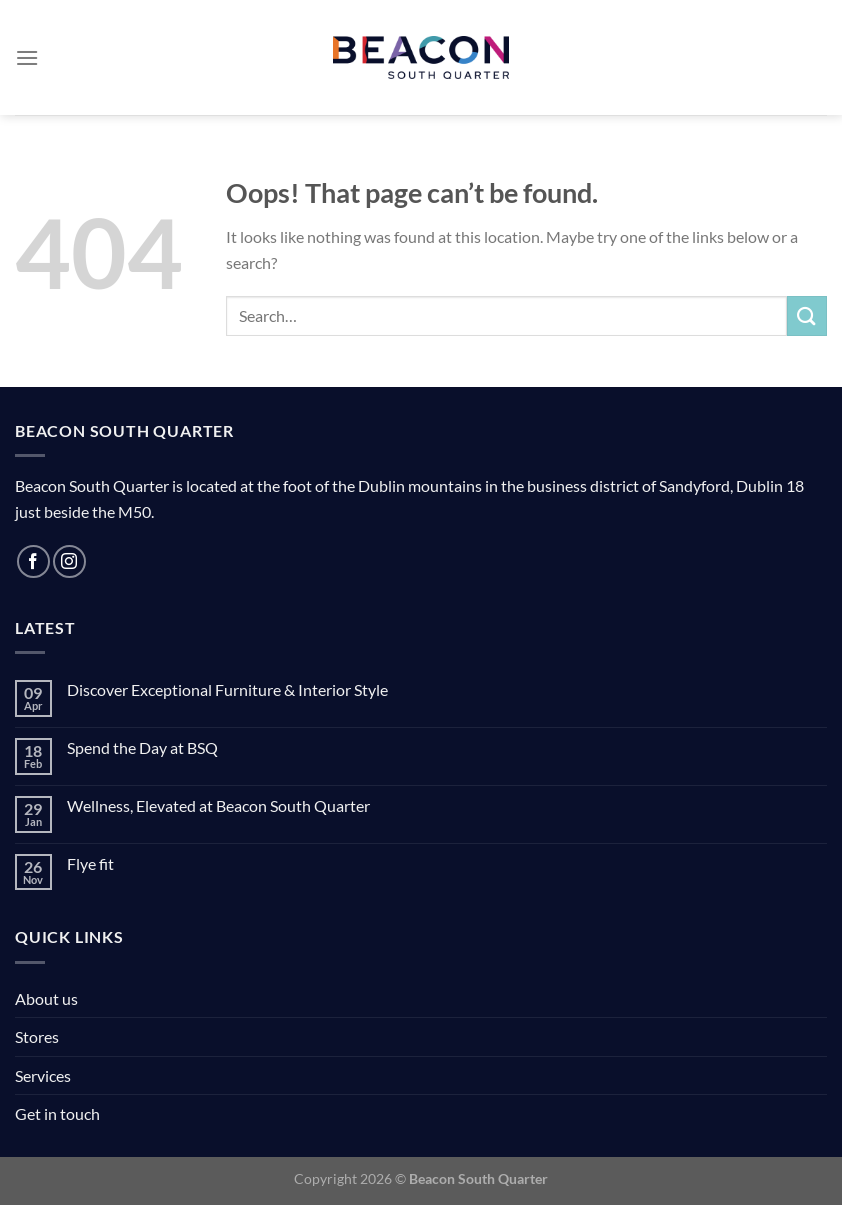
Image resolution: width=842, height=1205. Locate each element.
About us (46, 998)
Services (43, 1075)
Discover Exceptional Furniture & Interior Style (227, 689)
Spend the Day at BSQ (142, 747)
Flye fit (90, 863)
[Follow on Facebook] (33, 561)
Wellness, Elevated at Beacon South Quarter (218, 805)
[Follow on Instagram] (69, 561)
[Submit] (807, 315)
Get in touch (57, 1113)
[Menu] (27, 57)
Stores (37, 1036)
